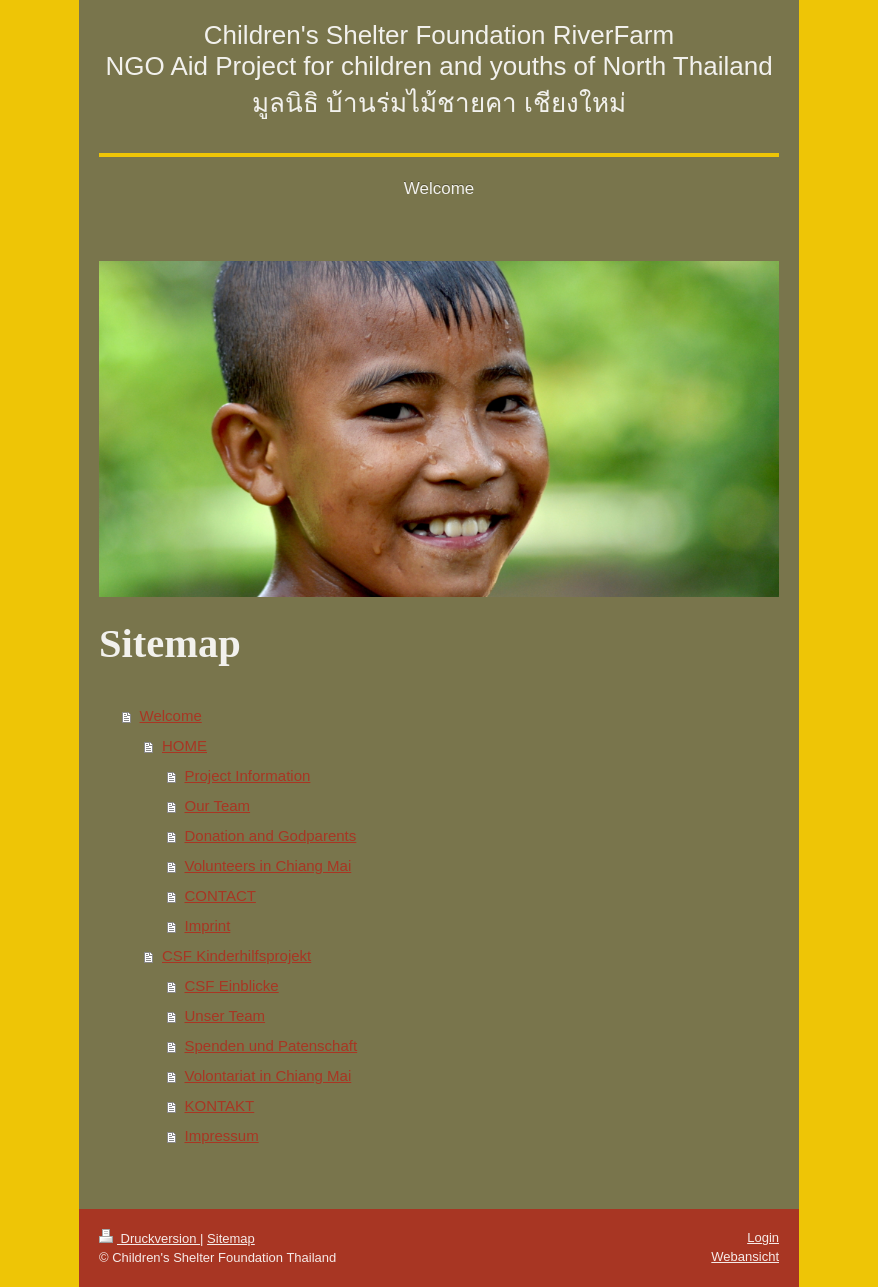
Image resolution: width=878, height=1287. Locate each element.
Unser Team (225, 1015)
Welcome (171, 715)
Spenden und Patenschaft (271, 1045)
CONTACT (220, 895)
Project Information (248, 775)
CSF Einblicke (232, 985)
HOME (184, 745)
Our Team (218, 805)
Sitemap (231, 1238)
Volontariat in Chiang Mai (268, 1075)
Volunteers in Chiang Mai (268, 865)
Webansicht (745, 1256)
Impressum (222, 1135)
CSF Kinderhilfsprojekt (236, 955)
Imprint (208, 925)
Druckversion (149, 1238)
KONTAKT (220, 1105)
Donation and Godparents (271, 835)
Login (763, 1237)
